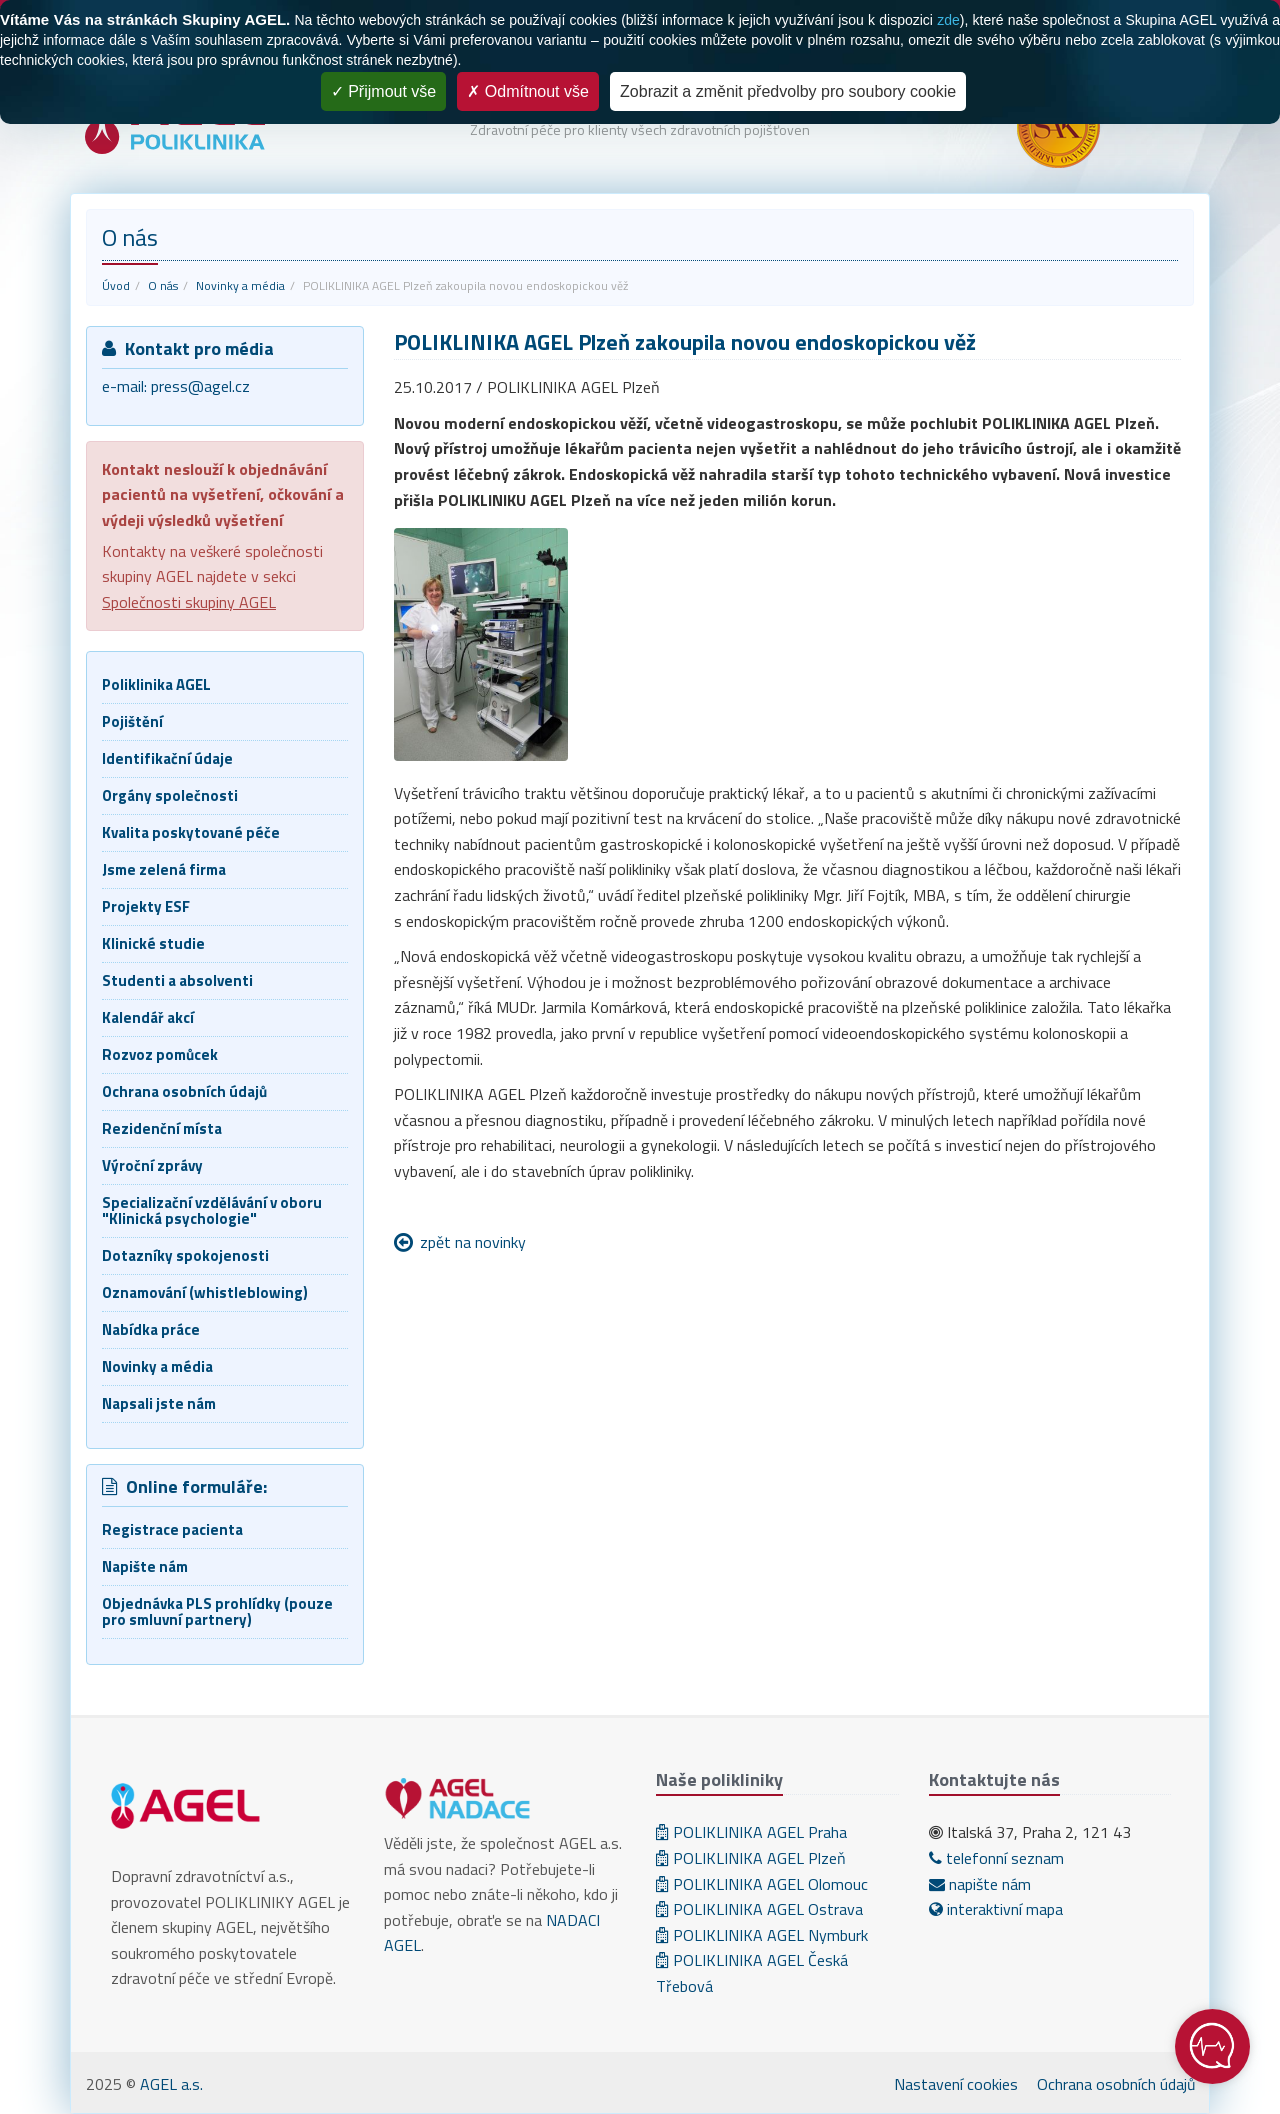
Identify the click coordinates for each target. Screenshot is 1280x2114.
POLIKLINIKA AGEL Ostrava (759, 1909)
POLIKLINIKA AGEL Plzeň (751, 1858)
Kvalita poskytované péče (191, 832)
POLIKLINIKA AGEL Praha (751, 1832)
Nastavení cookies (956, 2084)
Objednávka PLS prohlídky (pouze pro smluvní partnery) (217, 1611)
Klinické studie (153, 943)
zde (948, 20)
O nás (163, 285)
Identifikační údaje (167, 758)
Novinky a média (240, 285)
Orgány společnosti (170, 795)
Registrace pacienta (172, 1529)
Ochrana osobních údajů (184, 1091)
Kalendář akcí (148, 1017)
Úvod (116, 285)
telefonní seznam (996, 1858)
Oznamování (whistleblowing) (205, 1292)
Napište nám (145, 1566)
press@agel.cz (200, 386)
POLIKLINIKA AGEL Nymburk (762, 1935)
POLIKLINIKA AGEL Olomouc (762, 1884)
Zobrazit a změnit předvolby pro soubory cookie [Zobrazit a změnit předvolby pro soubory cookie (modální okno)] (788, 91)
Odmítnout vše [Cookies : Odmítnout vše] (528, 91)
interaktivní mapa (996, 1909)
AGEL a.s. (171, 2084)
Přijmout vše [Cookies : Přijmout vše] (383, 91)
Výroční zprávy (152, 1165)
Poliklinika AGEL (156, 684)
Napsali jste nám (159, 1403)
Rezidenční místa (162, 1128)
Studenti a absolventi (177, 980)
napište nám (980, 1884)
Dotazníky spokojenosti (185, 1255)
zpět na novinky (473, 1242)
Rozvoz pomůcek (160, 1054)
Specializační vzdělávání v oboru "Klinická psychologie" (212, 1210)
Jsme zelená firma (164, 869)
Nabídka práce (151, 1329)
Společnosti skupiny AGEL (189, 602)
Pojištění (132, 721)
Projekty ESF (146, 906)
